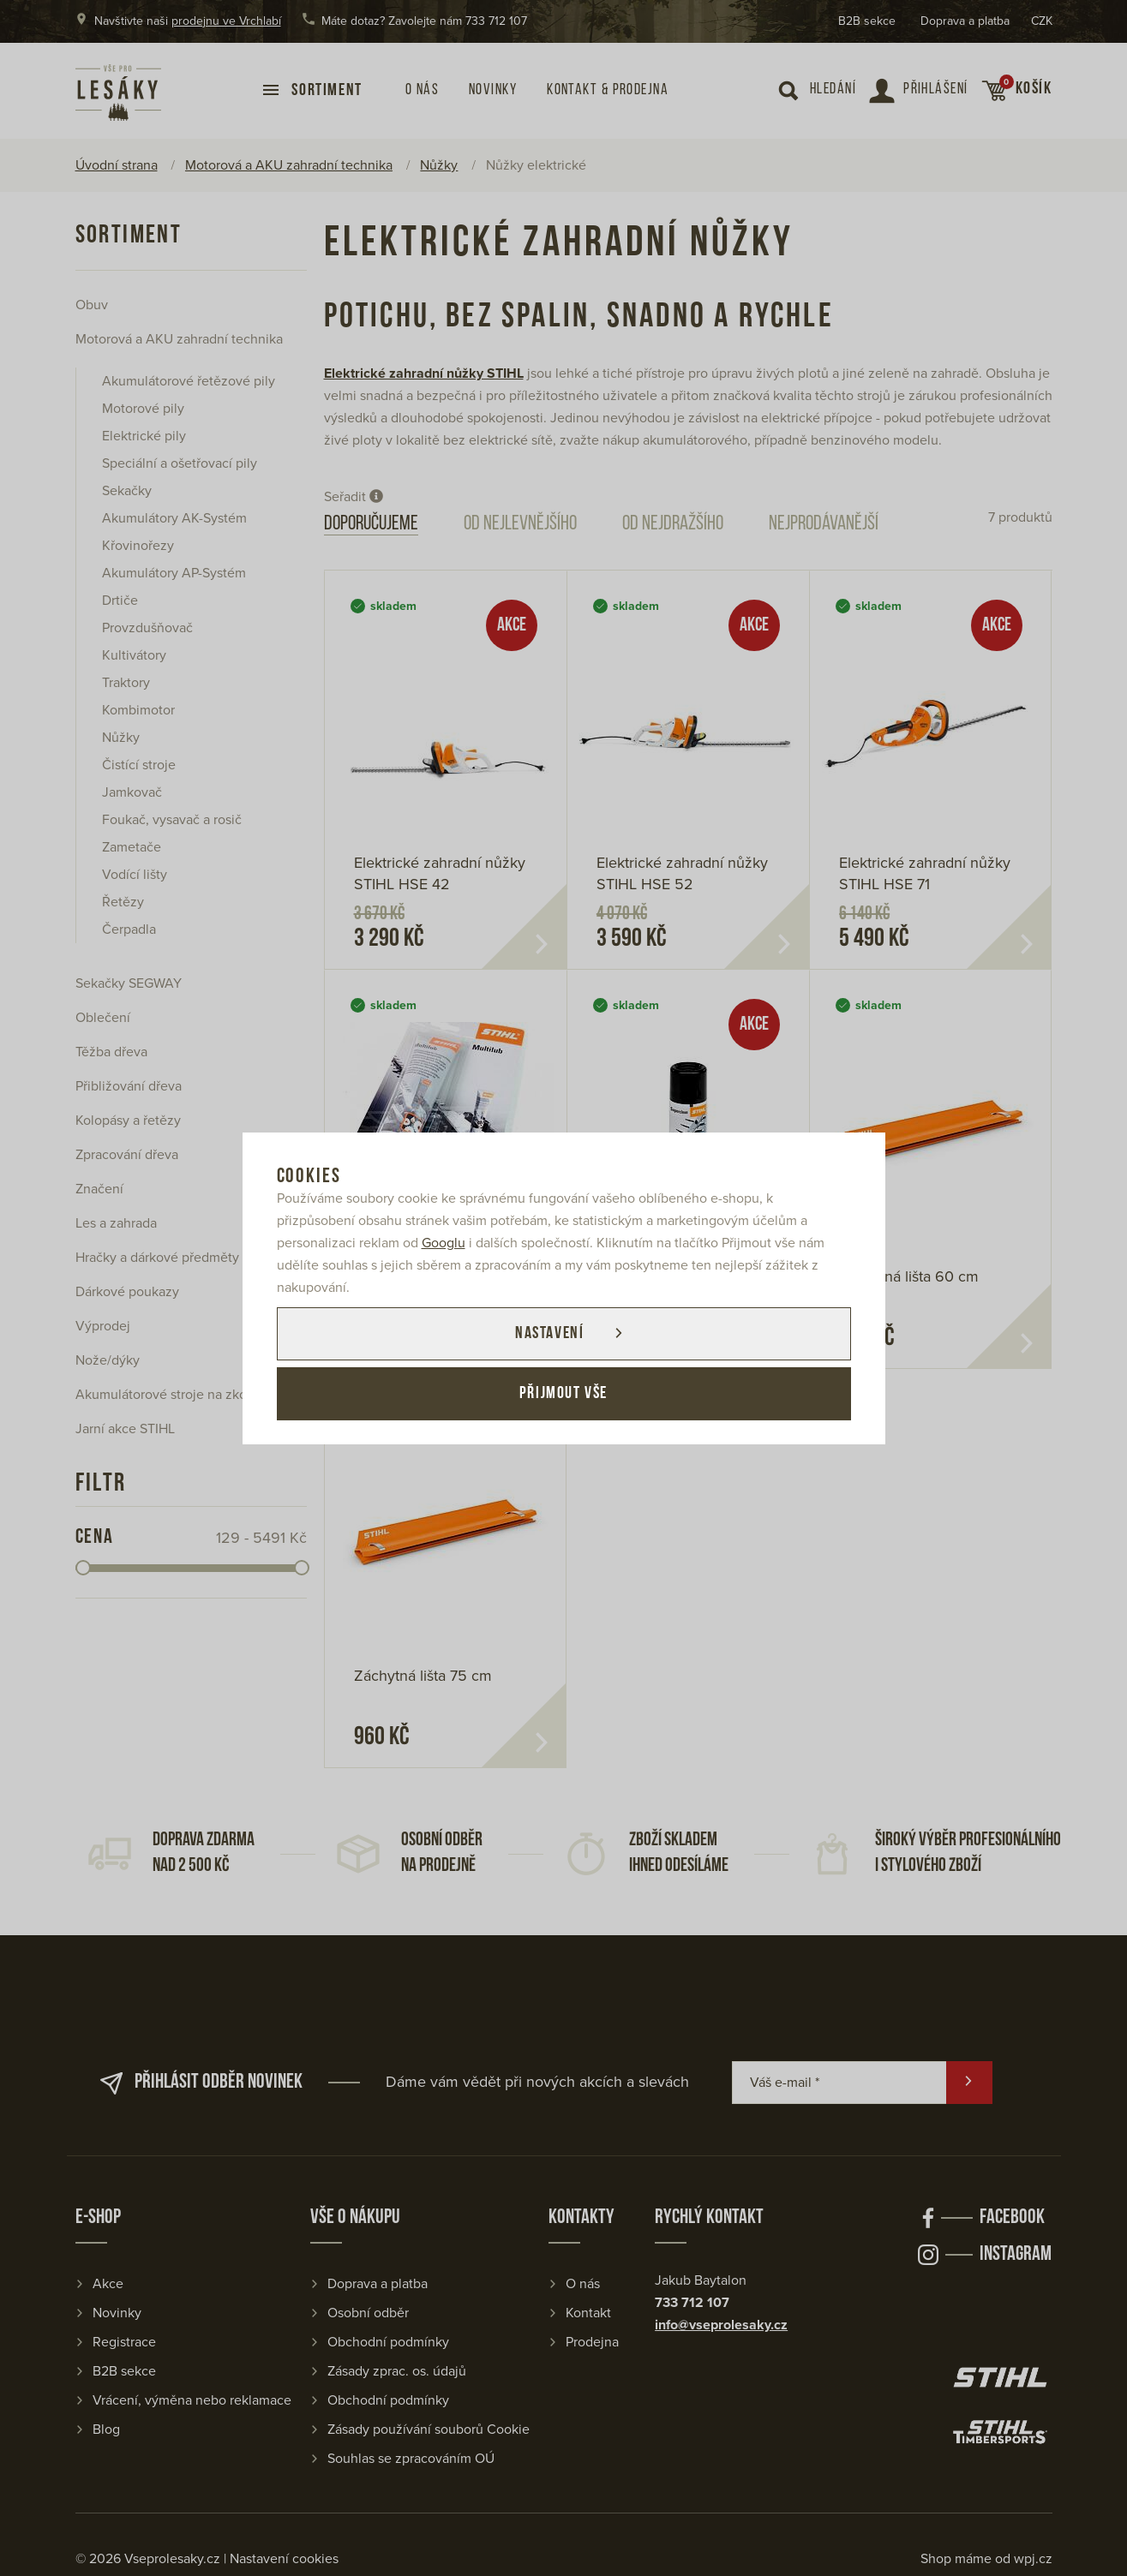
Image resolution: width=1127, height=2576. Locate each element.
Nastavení (549, 1333)
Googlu (443, 1243)
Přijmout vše (563, 1393)
